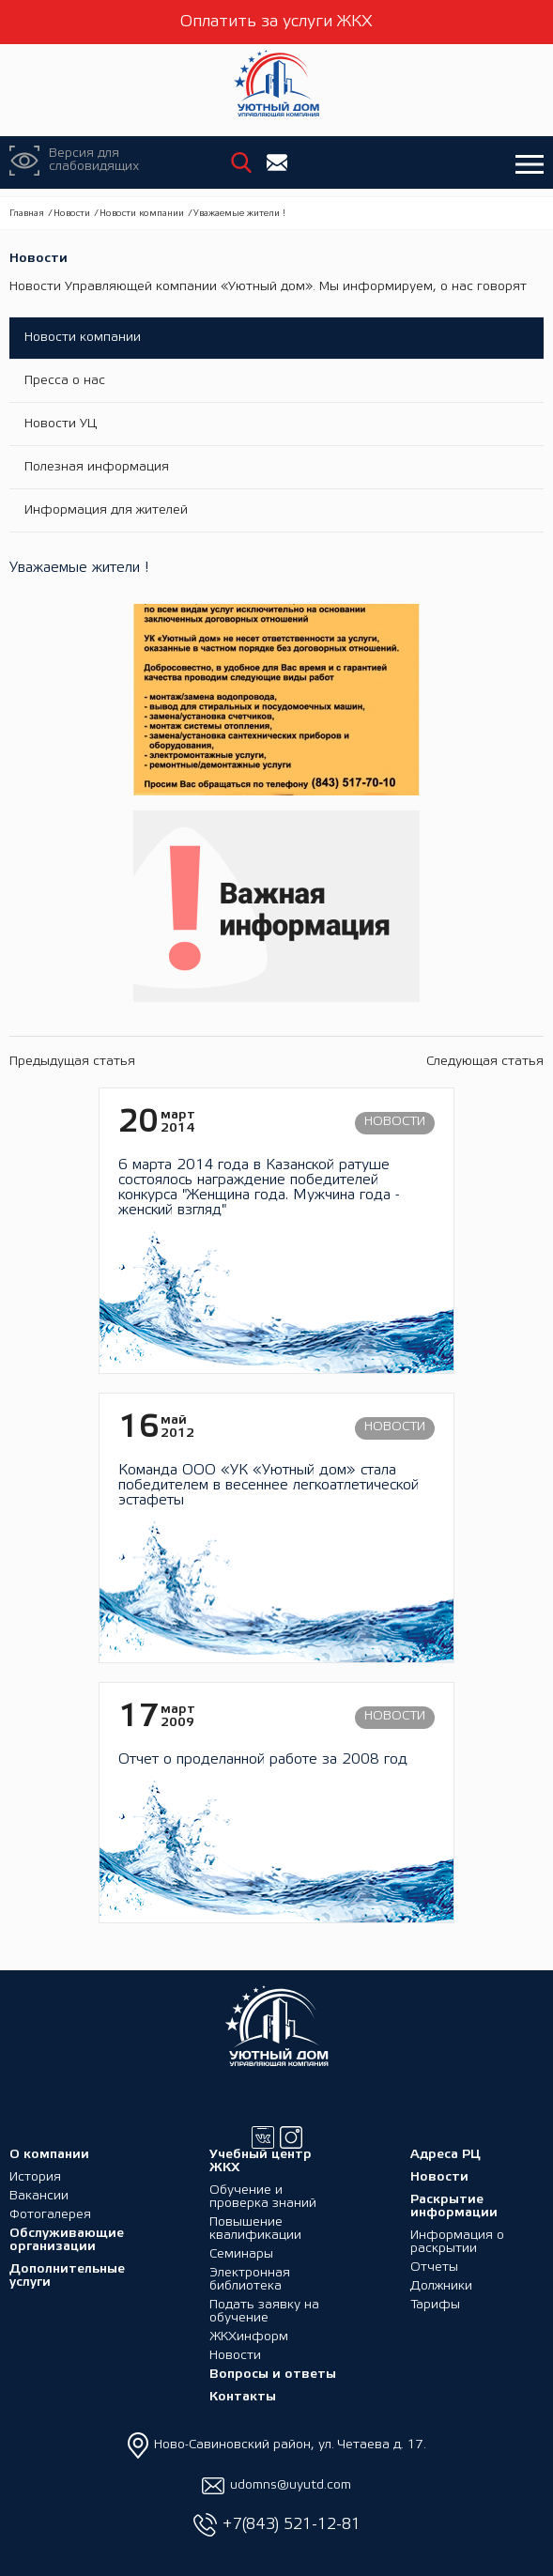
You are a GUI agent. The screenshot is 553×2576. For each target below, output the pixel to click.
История (35, 2177)
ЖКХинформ (248, 2337)
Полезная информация (96, 467)
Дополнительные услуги (67, 2276)
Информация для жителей (106, 510)
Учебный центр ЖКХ (260, 2161)
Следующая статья (485, 1062)
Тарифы (435, 2305)
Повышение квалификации (255, 2229)
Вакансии (39, 2196)
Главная (26, 213)
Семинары (241, 2254)
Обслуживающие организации (66, 2240)
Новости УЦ (60, 424)
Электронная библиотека (249, 2279)
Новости (72, 213)
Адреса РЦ (445, 2155)
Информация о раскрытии (457, 2242)
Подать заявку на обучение (264, 2311)
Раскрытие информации (454, 2206)
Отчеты (434, 2267)
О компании (49, 2155)
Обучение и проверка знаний (262, 2197)
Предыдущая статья (72, 1062)
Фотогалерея (50, 2215)
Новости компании (142, 213)
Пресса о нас (64, 381)
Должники (441, 2286)
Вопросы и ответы (272, 2374)
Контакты (242, 2397)
